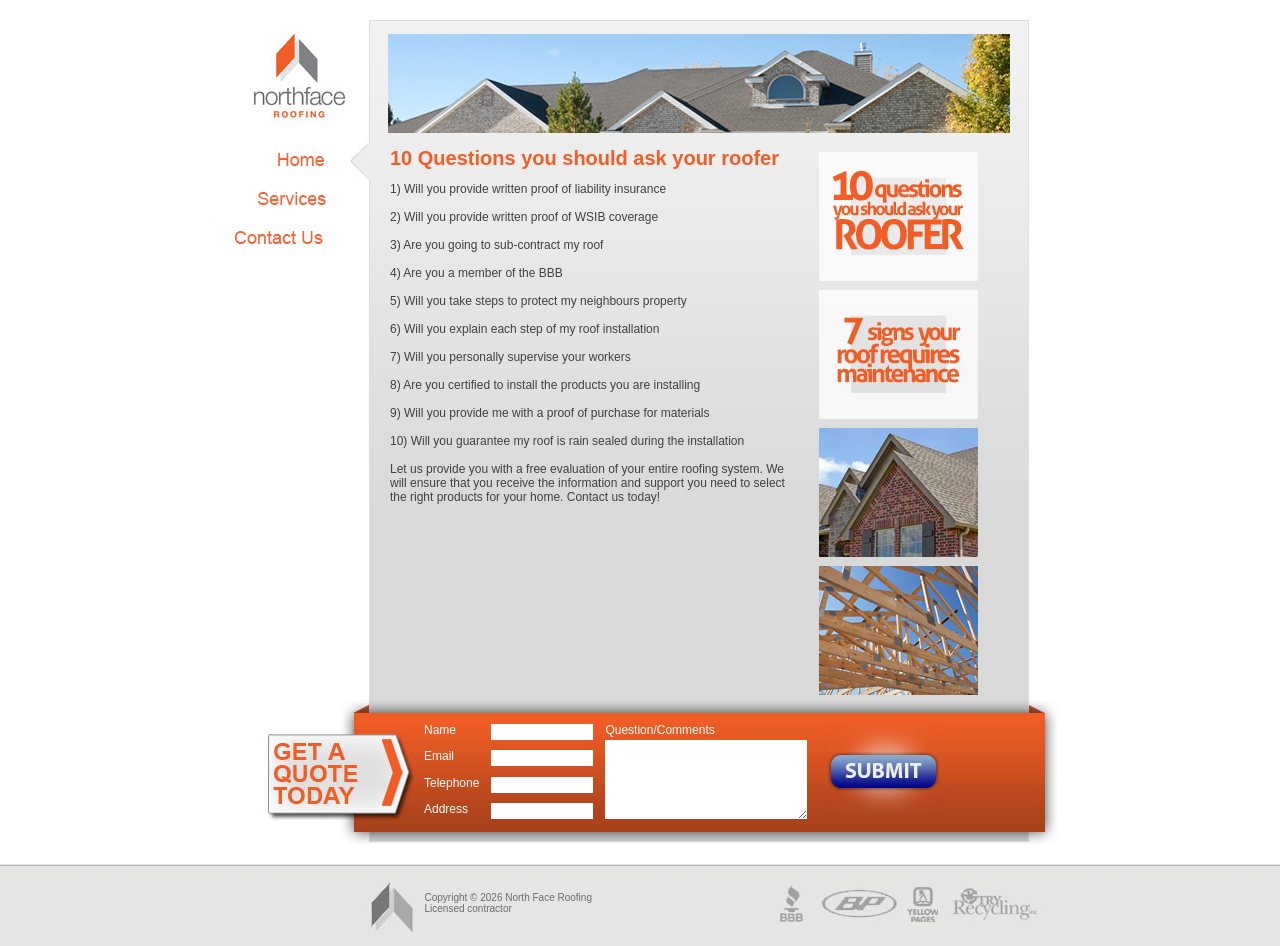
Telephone (451, 783)
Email (439, 756)
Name (440, 730)
